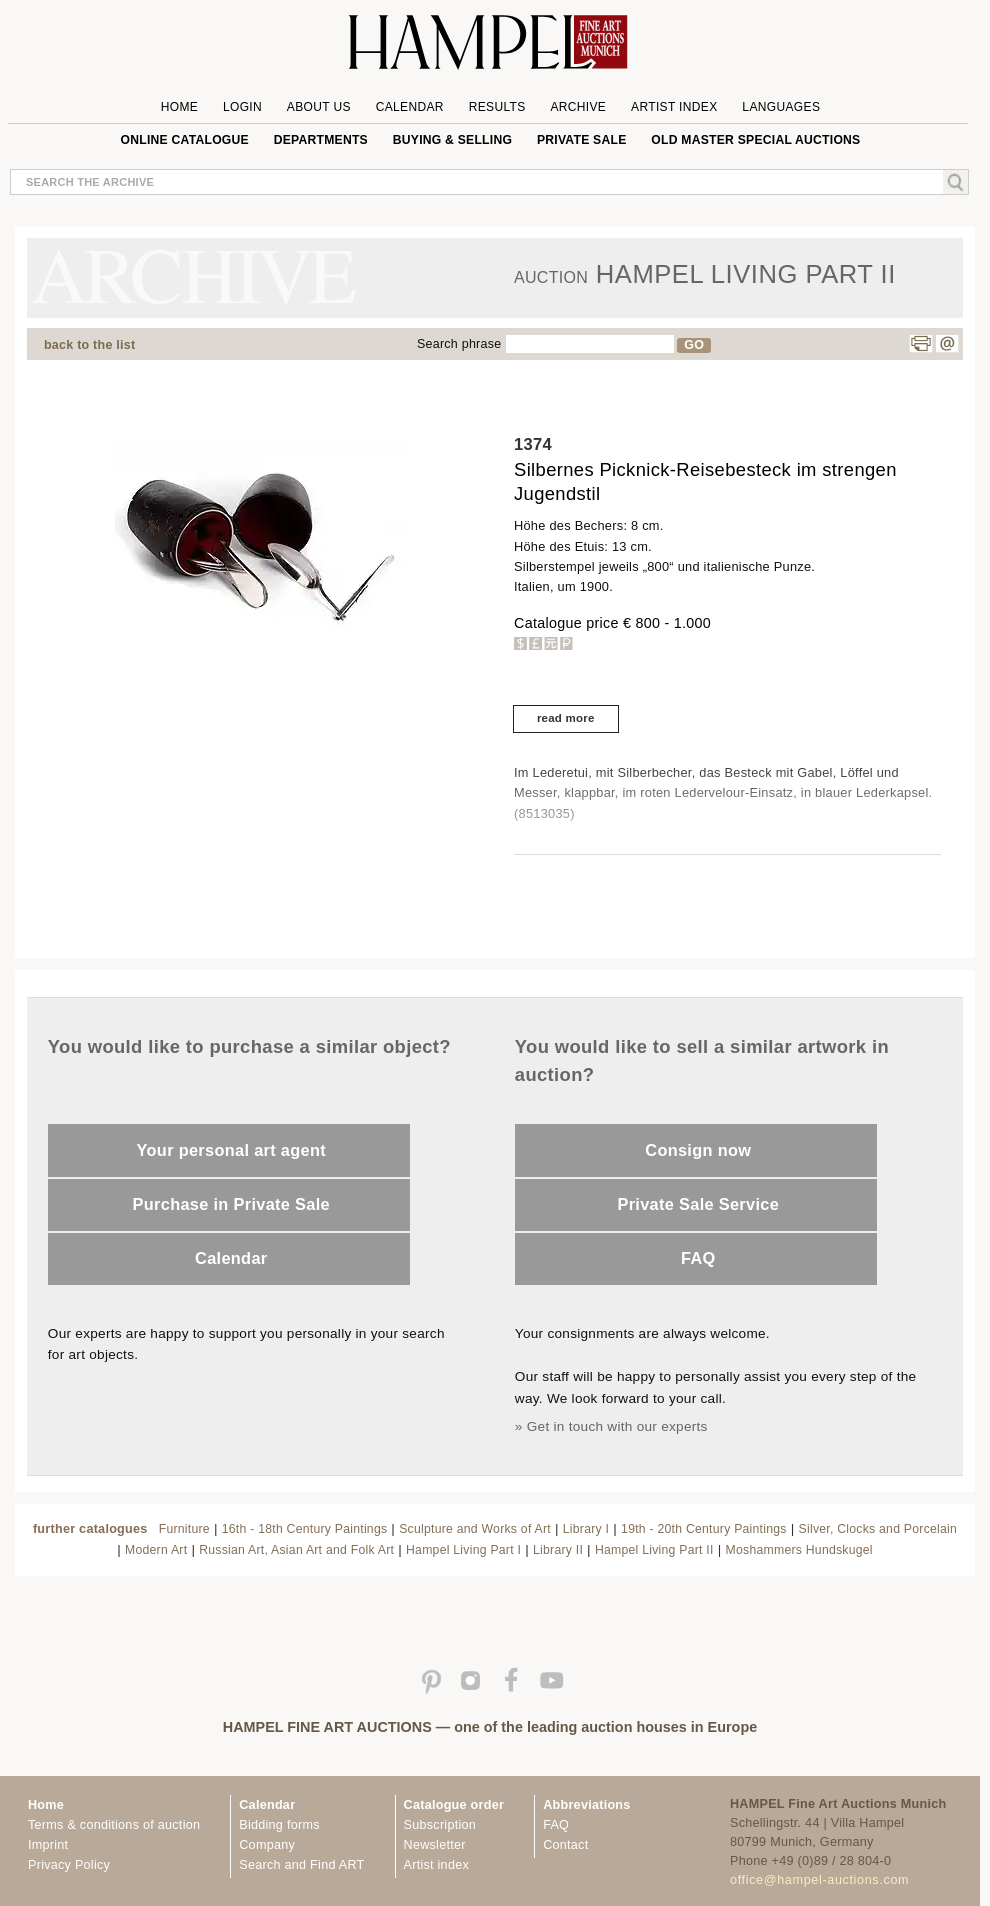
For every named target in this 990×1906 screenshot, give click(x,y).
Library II (558, 1550)
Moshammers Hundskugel (799, 1550)
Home (179, 107)
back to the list (89, 345)
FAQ (698, 1258)
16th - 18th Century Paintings (305, 1529)
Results (497, 107)
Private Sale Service (698, 1204)
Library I (586, 1529)
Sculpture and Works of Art (475, 1529)
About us (319, 107)
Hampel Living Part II (654, 1550)
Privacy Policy (69, 1865)
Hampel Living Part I (463, 1550)
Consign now (698, 1150)
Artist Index (674, 107)
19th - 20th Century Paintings (704, 1529)
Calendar (410, 107)
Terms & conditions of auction (114, 1825)
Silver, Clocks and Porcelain (878, 1529)
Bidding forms (279, 1825)
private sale (582, 140)
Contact (565, 1845)
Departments (321, 140)
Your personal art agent (231, 1150)
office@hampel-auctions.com (819, 1880)
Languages (781, 107)
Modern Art (156, 1550)
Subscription (440, 1825)
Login (242, 107)
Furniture (184, 1529)
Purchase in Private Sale (231, 1204)
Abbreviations (586, 1805)
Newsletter (435, 1845)
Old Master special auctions (755, 140)
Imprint (48, 1845)
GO (694, 345)
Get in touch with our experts (617, 1426)
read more (566, 718)
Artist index (436, 1865)
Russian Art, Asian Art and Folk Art (296, 1550)
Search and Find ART (301, 1865)
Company (267, 1845)
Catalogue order (454, 1805)
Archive (578, 107)
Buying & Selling (452, 140)
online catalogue (185, 140)
